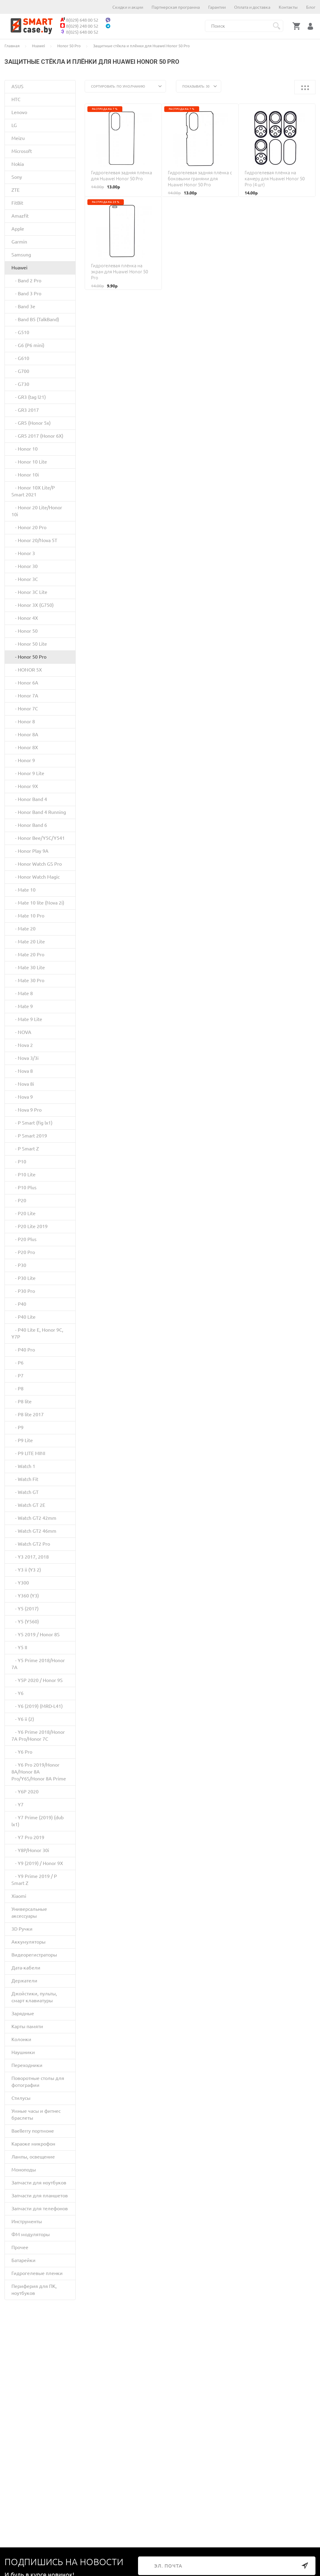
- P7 (17, 1375)
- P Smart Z (25, 1148)
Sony (16, 177)
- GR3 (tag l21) (28, 397)
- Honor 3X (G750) (32, 605)
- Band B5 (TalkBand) (35, 319)
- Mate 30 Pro (27, 980)
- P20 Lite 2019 (29, 1226)
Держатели (24, 1980)
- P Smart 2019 (29, 1135)
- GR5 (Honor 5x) (31, 423)
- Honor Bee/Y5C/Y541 (38, 838)
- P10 (18, 1161)
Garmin (19, 241)
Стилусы (20, 2098)
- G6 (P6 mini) (27, 345)
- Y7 (17, 1804)
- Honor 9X (24, 786)
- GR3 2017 (25, 410)
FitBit (17, 203)
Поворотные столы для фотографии (37, 2081)
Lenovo (19, 112)
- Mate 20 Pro (27, 954)
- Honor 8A (24, 734)
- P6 (17, 1362)
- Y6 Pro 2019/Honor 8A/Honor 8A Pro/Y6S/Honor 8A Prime (38, 1771)
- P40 (18, 1304)
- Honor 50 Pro (28, 657)
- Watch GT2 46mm (33, 1531)
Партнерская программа (176, 7)
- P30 (18, 1265)
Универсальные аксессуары (29, 1912)
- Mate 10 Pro (27, 915)
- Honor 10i (25, 474)
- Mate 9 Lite (26, 1019)
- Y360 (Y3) (25, 1595)
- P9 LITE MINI (28, 1453)
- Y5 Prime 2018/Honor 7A (38, 1664)
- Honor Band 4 (29, 799)
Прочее (19, 2247)
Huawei (19, 267)
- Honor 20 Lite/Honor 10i (36, 511)
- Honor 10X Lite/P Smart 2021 (33, 491)
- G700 (20, 371)
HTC (15, 99)
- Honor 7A (24, 695)
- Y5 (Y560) (25, 1621)
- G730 (20, 384)
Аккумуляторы (28, 1941)
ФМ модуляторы (30, 2234)
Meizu (18, 138)
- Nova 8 (22, 1071)
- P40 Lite (23, 1317)
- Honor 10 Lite (29, 461)
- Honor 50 (24, 631)
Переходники (26, 2065)
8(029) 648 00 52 (79, 20)
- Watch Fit (24, 1479)
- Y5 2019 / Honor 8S (35, 1634)
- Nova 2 (22, 1045)
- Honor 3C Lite (29, 592)
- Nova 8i (22, 1084)
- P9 (17, 1427)
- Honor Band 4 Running (38, 812)
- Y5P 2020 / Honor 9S (37, 1680)
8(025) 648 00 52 (79, 32)
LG (14, 125)
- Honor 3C (24, 579)
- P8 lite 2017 (27, 1414)
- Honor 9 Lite (27, 773)
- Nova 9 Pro (26, 1110)
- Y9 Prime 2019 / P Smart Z (34, 1879)
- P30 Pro (23, 1291)
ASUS (17, 86)
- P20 (18, 1200)
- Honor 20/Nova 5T (34, 540)
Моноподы (23, 2169)
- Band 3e (23, 306)
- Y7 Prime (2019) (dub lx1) (37, 1821)
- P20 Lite (23, 1213)
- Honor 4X (24, 618)
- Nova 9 (22, 1097)
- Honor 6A (24, 682)
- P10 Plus (23, 1187)
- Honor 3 (23, 553)
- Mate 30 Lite (28, 967)
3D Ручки (22, 1929)
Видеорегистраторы (34, 1954)
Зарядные (22, 2013)
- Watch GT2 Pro (30, 1544)
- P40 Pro (23, 1349)
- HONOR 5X (26, 669)
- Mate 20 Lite (28, 941)
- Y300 (20, 1582)
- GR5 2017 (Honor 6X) (37, 436)
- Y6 (17, 1693)
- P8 (17, 1388)
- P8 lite (21, 1401)
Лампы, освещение (33, 2156)
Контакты (288, 7)
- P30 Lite (23, 1278)
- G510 (20, 332)
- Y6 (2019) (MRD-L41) (37, 1706)
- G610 (20, 358)
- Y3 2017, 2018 (30, 1557)
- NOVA (21, 1032)
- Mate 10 (23, 889)
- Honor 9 (23, 760)
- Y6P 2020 (25, 1791)
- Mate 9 (22, 1006)
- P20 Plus (23, 1239)
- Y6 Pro (21, 1752)
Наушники (23, 2052)
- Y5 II (19, 1647)
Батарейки (23, 2260)
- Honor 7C (24, 708)
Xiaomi (18, 1896)
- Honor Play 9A (30, 851)
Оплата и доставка (252, 7)
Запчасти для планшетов (39, 2195)
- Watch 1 (23, 1466)
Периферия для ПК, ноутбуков (34, 2289)
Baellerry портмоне (32, 2131)
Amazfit (20, 216)
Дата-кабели (25, 1967)
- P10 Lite (23, 1174)
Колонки (21, 2039)
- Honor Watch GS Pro (36, 864)
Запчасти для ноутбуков (38, 2182)
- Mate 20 (23, 928)
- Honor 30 (24, 566)
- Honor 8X (24, 747)
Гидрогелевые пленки (37, 2273)
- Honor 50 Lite (29, 644)
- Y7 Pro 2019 (27, 1837)
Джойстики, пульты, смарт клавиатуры (34, 1997)
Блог (310, 7)
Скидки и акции (127, 7)
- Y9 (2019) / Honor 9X (37, 1863)
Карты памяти (27, 2026)
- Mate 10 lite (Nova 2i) (37, 902)
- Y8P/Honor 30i (30, 1850)
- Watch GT (25, 1492)
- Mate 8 (22, 993)
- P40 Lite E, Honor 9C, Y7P (37, 1333)
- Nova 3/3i (25, 1058)
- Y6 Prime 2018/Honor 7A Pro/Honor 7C (38, 1735)
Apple (17, 228)
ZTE (15, 190)
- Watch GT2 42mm (33, 1518)
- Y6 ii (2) (22, 1719)
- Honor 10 (24, 449)
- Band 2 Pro (26, 280)
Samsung (21, 254)
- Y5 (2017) (25, 1608)
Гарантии (217, 7)
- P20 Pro (23, 1252)
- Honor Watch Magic (35, 877)
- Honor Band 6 (29, 825)
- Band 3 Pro (26, 293)
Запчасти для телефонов (39, 2208)
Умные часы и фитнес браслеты (36, 2114)
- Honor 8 (23, 721)
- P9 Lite (22, 1440)
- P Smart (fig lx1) (31, 1122)
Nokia (17, 164)
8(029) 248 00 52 (79, 26)
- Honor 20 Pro (28, 527)
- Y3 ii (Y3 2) (26, 1569)
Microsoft (21, 151)
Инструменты (26, 2221)
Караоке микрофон (33, 2143)
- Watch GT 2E (28, 1505)
